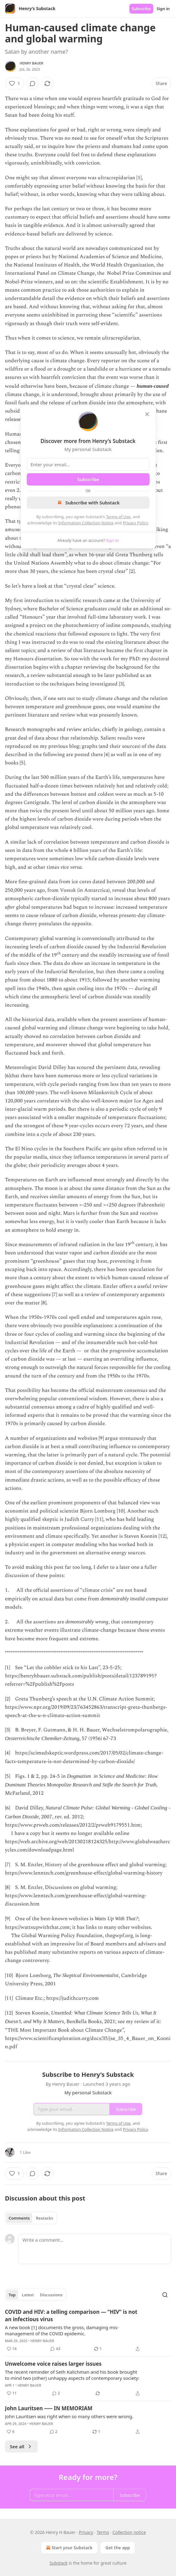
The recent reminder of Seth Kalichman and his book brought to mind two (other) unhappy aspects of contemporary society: (72, 2375)
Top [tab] (12, 2295)
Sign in (163, 8)
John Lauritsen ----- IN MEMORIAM (48, 2408)
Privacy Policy (135, 523)
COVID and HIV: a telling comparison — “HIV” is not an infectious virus (71, 2315)
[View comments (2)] (56, 2393)
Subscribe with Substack (88, 502)
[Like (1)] (14, 83)
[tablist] (31, 2218)
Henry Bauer (31, 63)
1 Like (25, 2152)
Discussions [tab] (51, 2295)
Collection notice (129, 2532)
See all (21, 2446)
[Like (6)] (10, 2431)
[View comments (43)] (55, 2349)
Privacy (86, 2532)
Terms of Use (118, 516)
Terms (103, 2532)
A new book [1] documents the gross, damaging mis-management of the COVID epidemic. (62, 2330)
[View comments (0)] (32, 83)
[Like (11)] (11, 2393)
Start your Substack (68, 2547)
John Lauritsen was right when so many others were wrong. (69, 2416)
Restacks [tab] (44, 2218)
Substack (58, 2563)
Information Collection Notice (86, 523)
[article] (88, 2330)
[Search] (165, 2295)
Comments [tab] (19, 2218)
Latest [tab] (28, 2295)
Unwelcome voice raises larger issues (53, 2363)
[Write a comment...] (95, 2249)
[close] (147, 414)
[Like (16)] (11, 2349)
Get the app (117, 2548)
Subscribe (141, 8)
